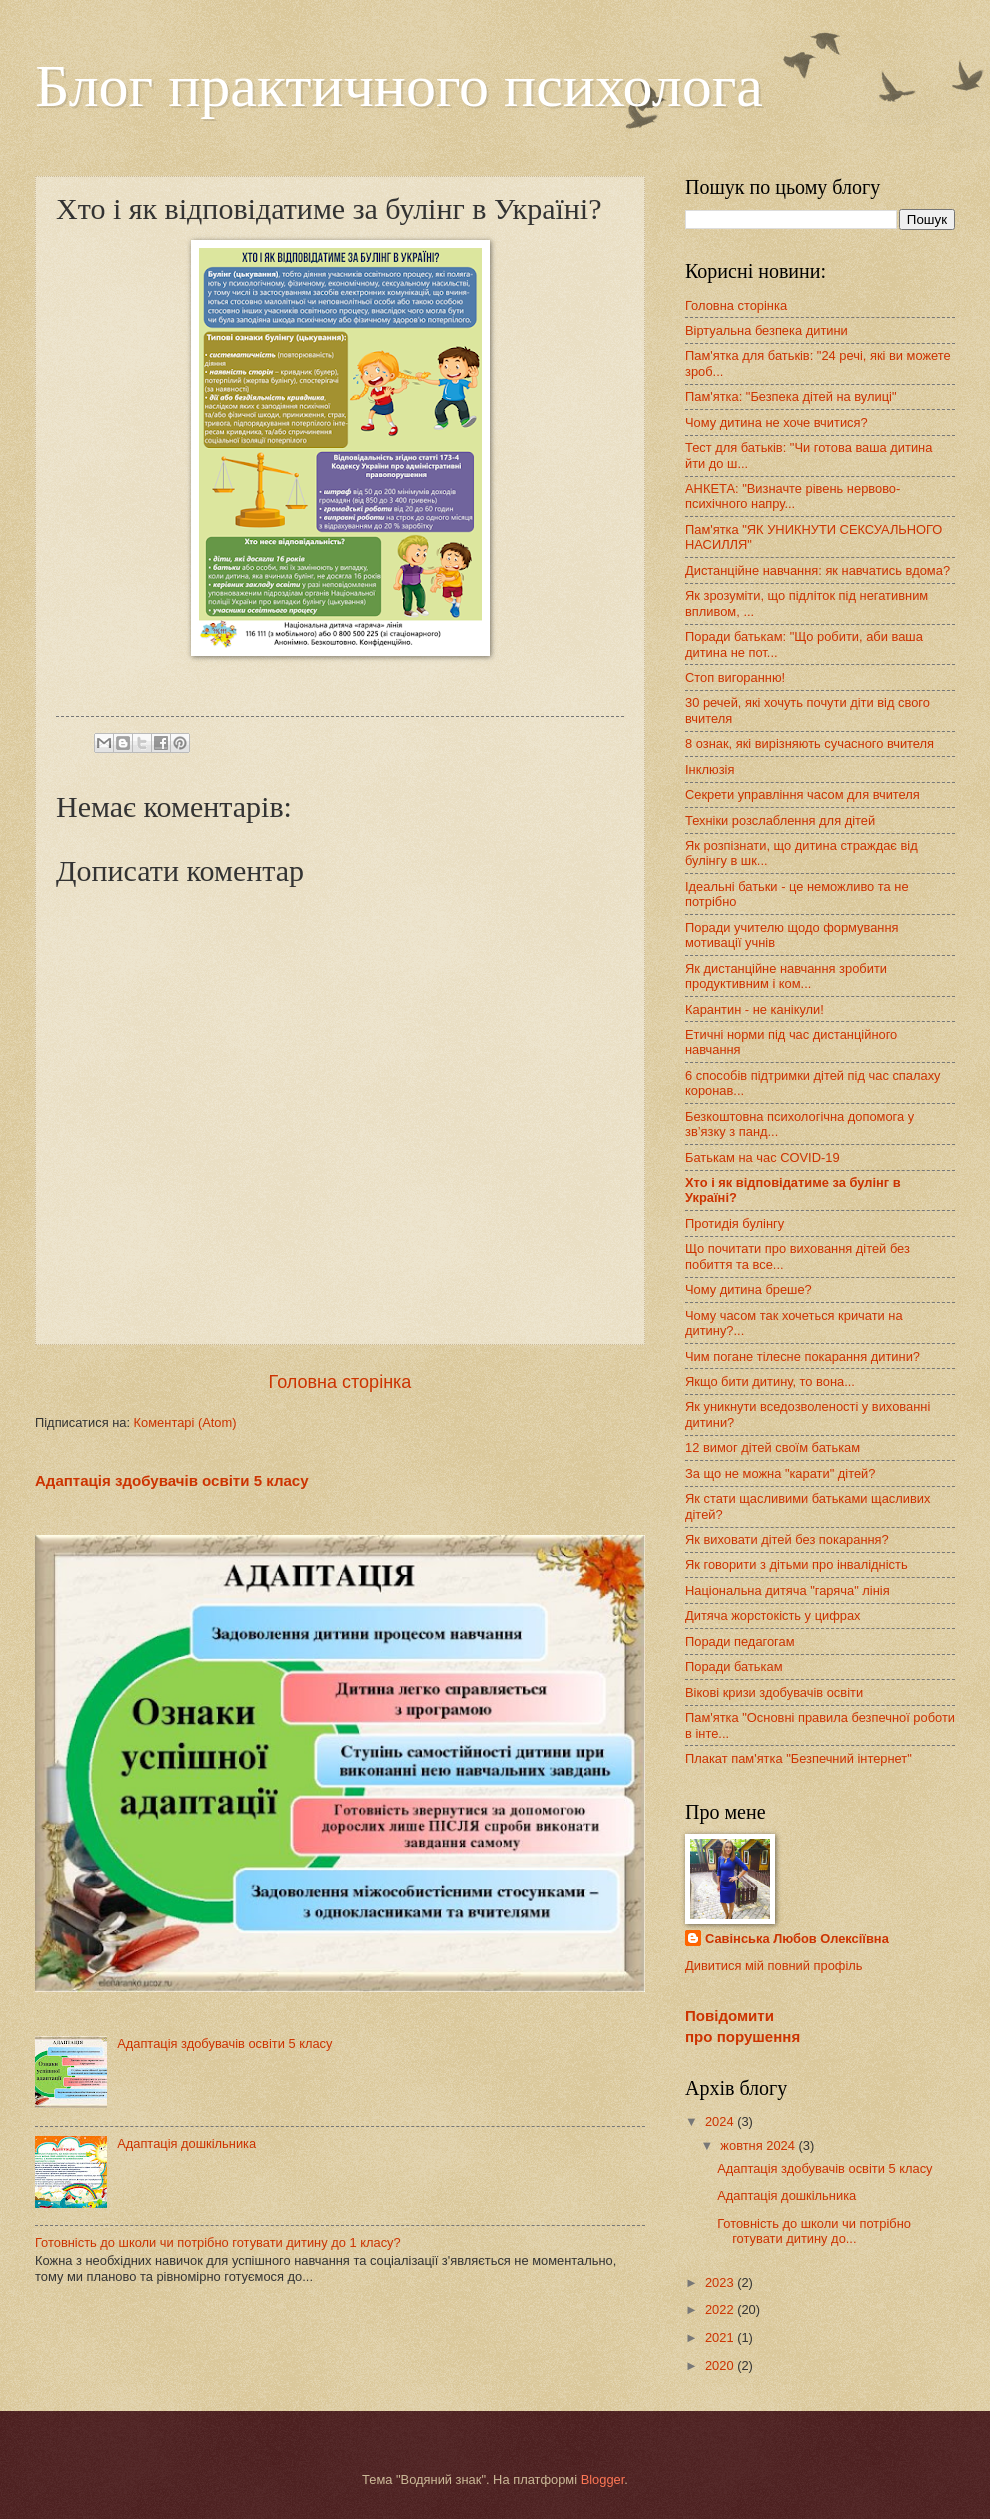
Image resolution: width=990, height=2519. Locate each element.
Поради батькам (734, 1666)
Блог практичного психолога (399, 86)
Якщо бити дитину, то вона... (770, 1381)
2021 (721, 2337)
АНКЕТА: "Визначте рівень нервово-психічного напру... (792, 496)
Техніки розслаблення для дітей (780, 820)
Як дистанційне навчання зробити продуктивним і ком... (786, 976)
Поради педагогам (740, 1641)
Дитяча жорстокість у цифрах (773, 1615)
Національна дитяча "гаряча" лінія (787, 1590)
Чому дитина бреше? (748, 1289)
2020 (721, 2365)
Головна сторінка (340, 1382)
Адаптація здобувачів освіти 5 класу (172, 1480)
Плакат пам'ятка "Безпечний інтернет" (798, 1758)
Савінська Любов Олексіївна (797, 1938)
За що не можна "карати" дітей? (780, 1473)
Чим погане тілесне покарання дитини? (802, 1356)
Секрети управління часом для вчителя (802, 794)
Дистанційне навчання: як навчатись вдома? (817, 570)
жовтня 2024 (759, 2145)
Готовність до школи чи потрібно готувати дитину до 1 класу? (218, 2242)
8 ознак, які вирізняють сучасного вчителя (809, 743)
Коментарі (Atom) (185, 1422)
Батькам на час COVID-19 (762, 1157)
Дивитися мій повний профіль (774, 1965)
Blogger (603, 2479)
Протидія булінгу (734, 1223)
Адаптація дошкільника (186, 2143)
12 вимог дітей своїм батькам (772, 1447)
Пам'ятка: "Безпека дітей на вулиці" (791, 396)
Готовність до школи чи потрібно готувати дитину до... (814, 2231)
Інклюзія (709, 769)
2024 (721, 2121)
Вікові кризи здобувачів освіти (774, 1692)
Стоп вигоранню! (735, 677)
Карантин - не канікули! (754, 1009)
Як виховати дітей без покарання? (787, 1539)
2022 (721, 2309)
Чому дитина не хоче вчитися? (776, 422)
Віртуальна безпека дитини (766, 330)
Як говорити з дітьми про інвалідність (796, 1564)
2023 (721, 2282)
